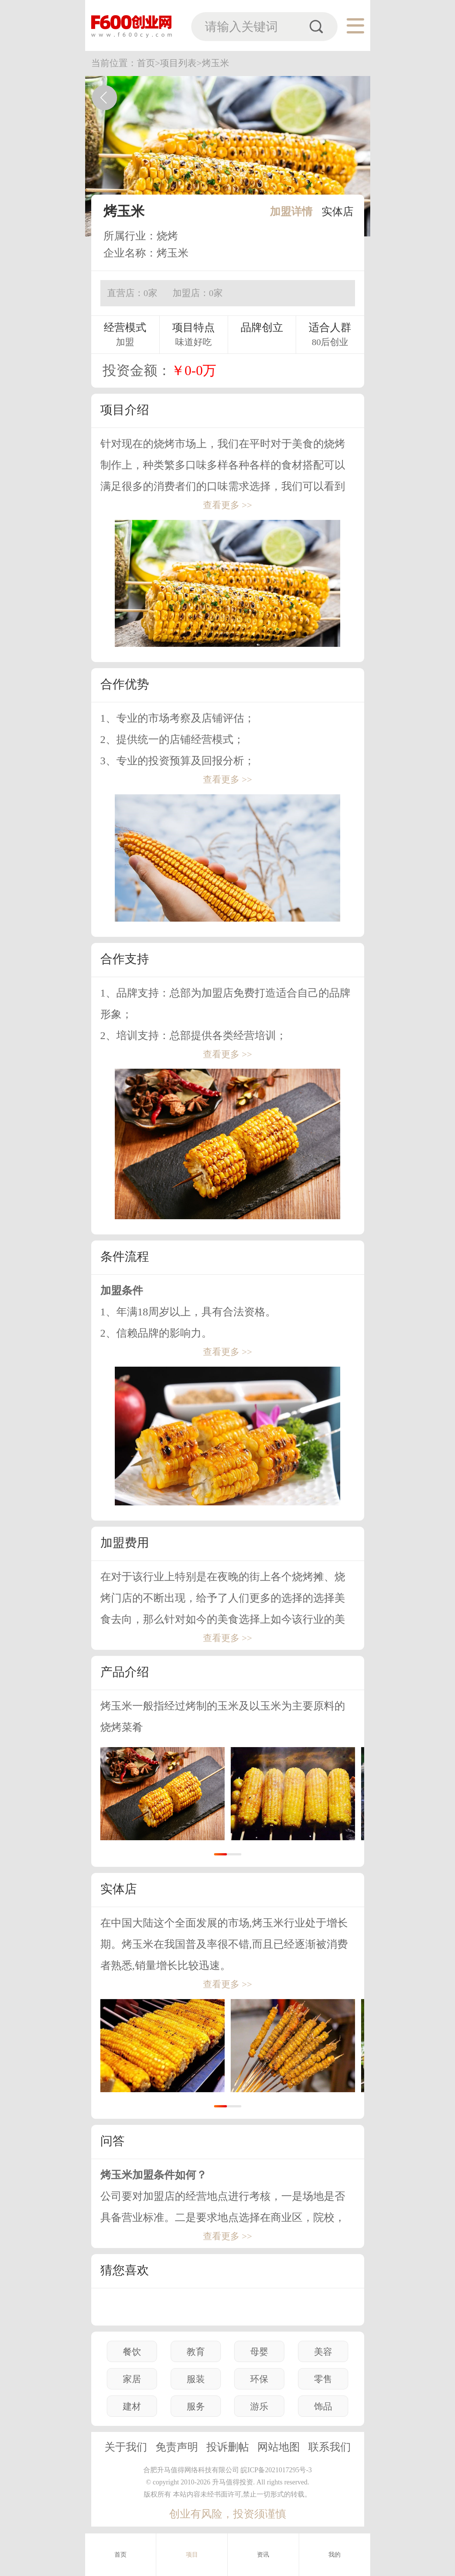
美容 (323, 2352)
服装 (196, 2379)
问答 (112, 2141)
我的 (334, 2554)
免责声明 (176, 2447)
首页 (120, 2554)
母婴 (259, 2352)
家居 (132, 2379)
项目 (192, 2554)
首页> (148, 63)
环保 (259, 2379)
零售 (323, 2379)
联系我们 (329, 2447)
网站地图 (278, 2447)
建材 (132, 2406)
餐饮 (132, 2352)
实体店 (338, 211)
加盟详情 (291, 211)
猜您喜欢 (124, 2270)
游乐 (259, 2406)
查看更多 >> (227, 505)
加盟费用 (124, 1542)
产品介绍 (124, 1672)
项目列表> (181, 63)
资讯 (263, 2554)
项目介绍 (124, 410)
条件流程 (124, 1256)
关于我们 (126, 2447)
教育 (196, 2352)
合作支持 (124, 959)
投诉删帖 (227, 2447)
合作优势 (124, 684)
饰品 (323, 2406)
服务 (196, 2406)
